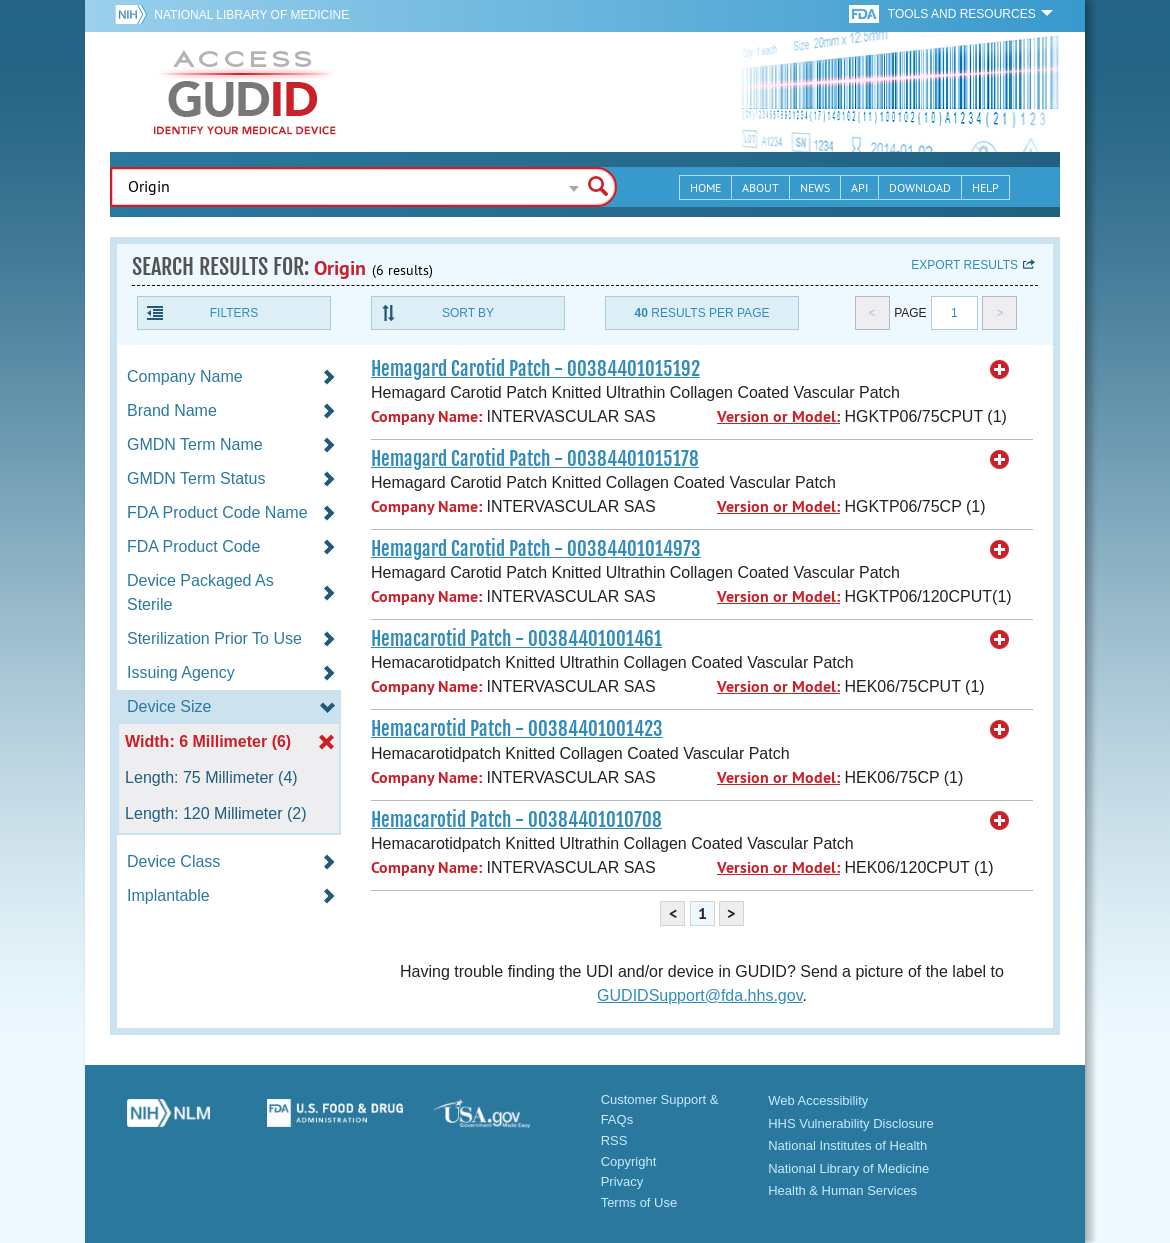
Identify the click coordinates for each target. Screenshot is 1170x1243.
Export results (964, 265)
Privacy (622, 1181)
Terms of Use (639, 1202)
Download (920, 187)
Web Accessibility (818, 1100)
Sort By (468, 313)
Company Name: (426, 416)
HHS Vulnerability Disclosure (851, 1123)
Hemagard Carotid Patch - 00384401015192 (535, 369)
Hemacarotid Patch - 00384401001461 (516, 639)
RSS (614, 1140)
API (859, 187)
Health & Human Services (842, 1190)
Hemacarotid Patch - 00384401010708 (516, 820)
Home (705, 187)
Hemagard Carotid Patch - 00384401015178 (535, 459)
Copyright (629, 1161)
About (760, 187)
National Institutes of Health (847, 1145)
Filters (234, 313)
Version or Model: (778, 416)
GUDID (245, 92)
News (815, 187)
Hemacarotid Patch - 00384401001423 (517, 729)
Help (985, 187)
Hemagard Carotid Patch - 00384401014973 (536, 549)
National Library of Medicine (251, 15)
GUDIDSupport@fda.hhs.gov (699, 995)
